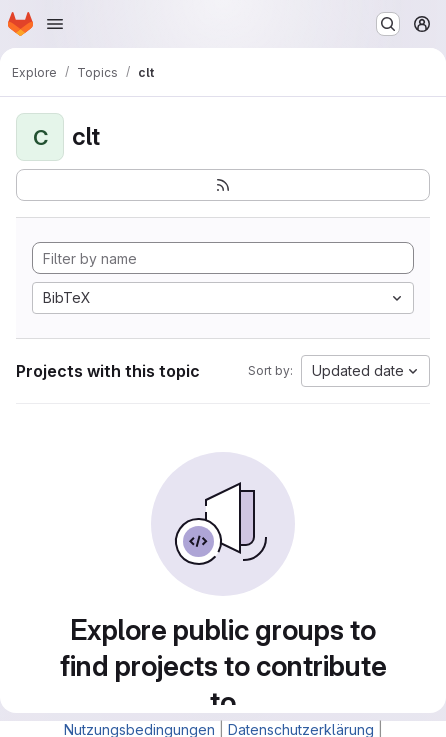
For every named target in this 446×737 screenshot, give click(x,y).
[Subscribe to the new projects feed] (223, 185)
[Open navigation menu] (55, 24)
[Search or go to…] (388, 24)
